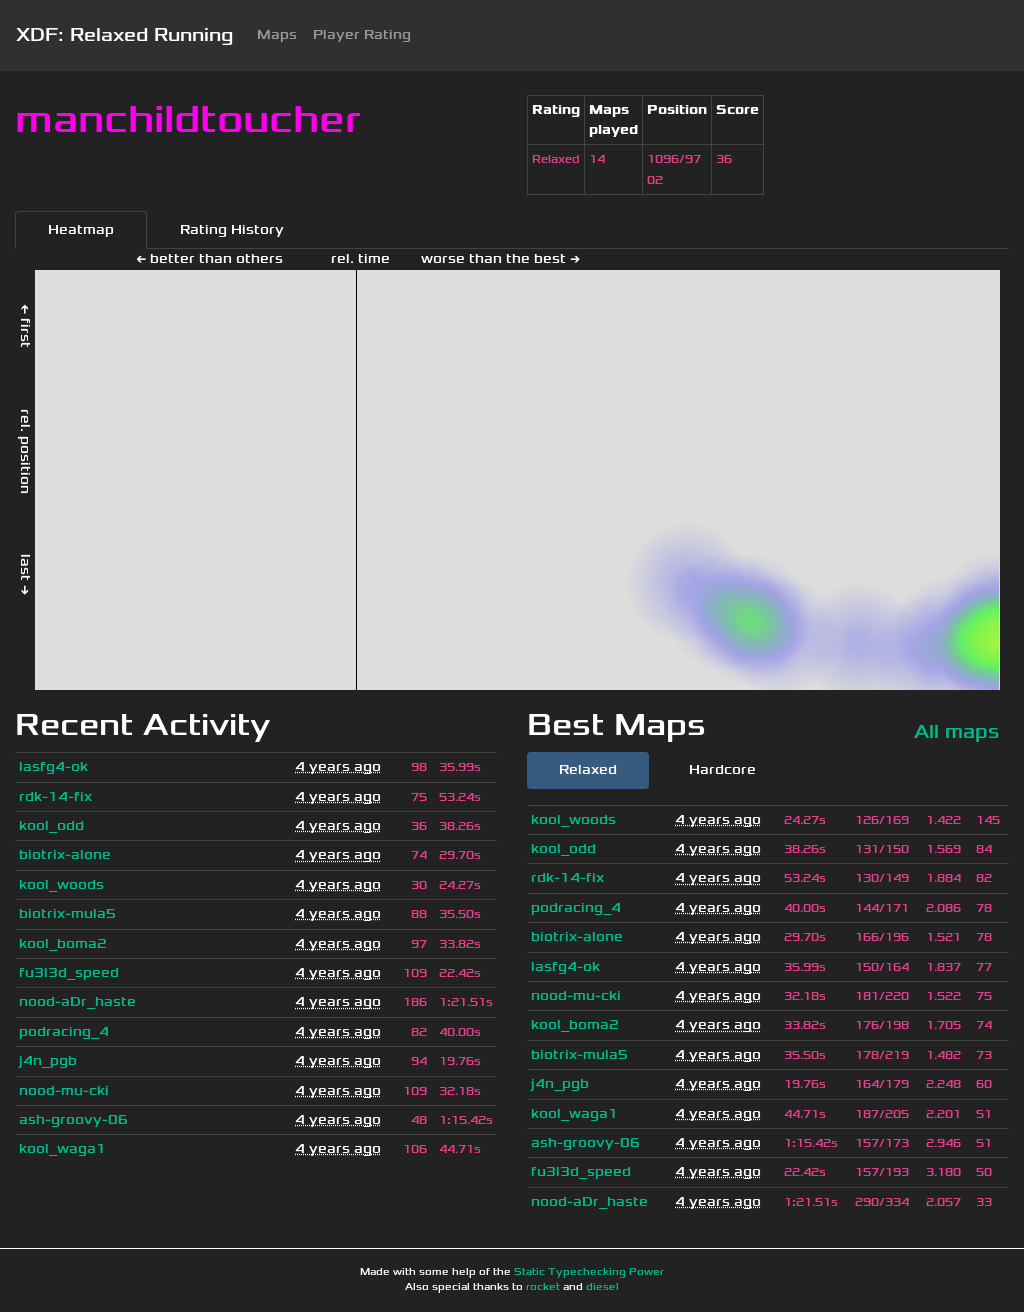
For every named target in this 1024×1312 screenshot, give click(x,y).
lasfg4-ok (53, 766)
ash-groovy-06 (73, 1119)
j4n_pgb (48, 1060)
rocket (543, 1287)
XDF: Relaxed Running (124, 35)
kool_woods (61, 884)
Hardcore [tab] (722, 769)
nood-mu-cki (64, 1090)
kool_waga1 (62, 1148)
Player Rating (362, 34)
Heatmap (81, 229)
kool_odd (51, 825)
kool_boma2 (63, 943)
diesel (602, 1287)
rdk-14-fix (55, 796)
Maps (277, 34)
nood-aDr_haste (77, 1001)
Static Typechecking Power (589, 1272)
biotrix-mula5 (67, 913)
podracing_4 (64, 1031)
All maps (956, 731)
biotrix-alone (65, 854)
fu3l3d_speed (69, 972)
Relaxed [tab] (588, 769)
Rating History (232, 229)
